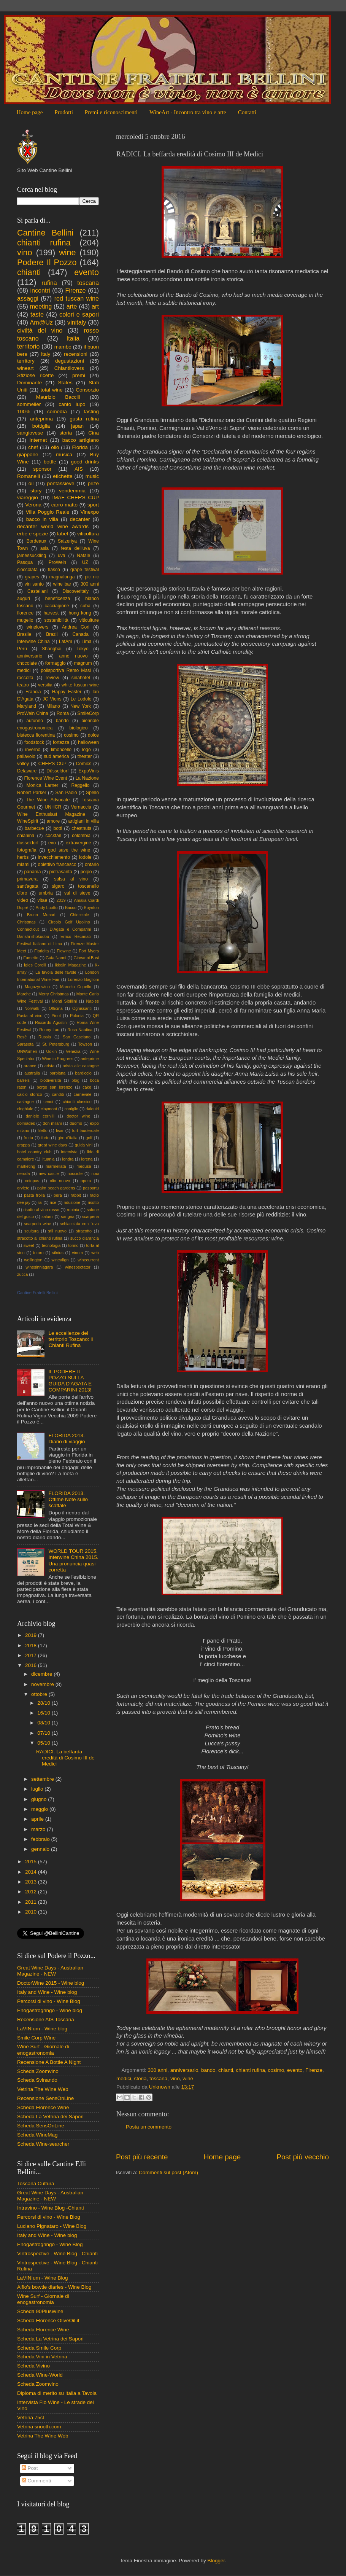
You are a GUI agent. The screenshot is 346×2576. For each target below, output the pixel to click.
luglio (37, 1789)
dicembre (42, 1674)
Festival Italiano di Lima (39, 943)
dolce (93, 735)
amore (53, 821)
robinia (73, 1209)
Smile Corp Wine (36, 2038)
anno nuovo (73, 656)
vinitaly (76, 322)
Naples (92, 1001)
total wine (51, 390)
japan (77, 426)
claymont (49, 1109)
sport (93, 505)
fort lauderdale (85, 1130)
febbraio (41, 1839)
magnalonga (62, 577)
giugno (39, 1799)
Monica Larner (43, 785)
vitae (42, 900)
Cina (93, 433)
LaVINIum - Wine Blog (42, 2278)
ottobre (40, 1694)
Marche (24, 994)
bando (208, 2070)
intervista (69, 1151)
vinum (77, 1252)
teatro (23, 685)
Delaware (27, 771)
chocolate (27, 663)
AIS (79, 469)
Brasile (24, 634)
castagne (25, 1101)
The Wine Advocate (48, 799)
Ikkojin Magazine (70, 965)
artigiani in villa (83, 821)
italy (45, 354)
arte (72, 306)
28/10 (44, 1703)
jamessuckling (31, 555)
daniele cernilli (40, 1116)
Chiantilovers (69, 368)
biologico (78, 728)
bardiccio (83, 1073)
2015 (31, 1861)
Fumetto (30, 957)
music (92, 476)
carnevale (83, 1094)
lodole (85, 857)
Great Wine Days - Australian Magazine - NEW (50, 1971)
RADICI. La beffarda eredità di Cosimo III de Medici (65, 1758)
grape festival (84, 569)
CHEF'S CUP (52, 763)
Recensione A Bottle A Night (49, 2062)
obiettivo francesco (57, 864)
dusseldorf (27, 842)
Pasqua (25, 562)
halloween (88, 742)
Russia (44, 1037)
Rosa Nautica (79, 1029)
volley (23, 763)
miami (23, 864)
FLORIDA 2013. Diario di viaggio (66, 1438)
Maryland (26, 706)
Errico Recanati (75, 936)
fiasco (54, 569)
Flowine (64, 951)
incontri (40, 290)
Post (30, 2468)
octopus (32, 1180)
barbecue (34, 828)
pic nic (92, 577)
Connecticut (28, 929)
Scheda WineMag (37, 2135)
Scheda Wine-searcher (43, 2144)
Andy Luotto (47, 907)
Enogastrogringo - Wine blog (49, 2010)
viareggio (27, 497)
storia (140, 2078)
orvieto (23, 1188)
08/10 (44, 1723)
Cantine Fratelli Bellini (37, 1292)
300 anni (158, 2070)
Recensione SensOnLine (45, 2098)
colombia (81, 835)
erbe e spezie (32, 534)
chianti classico (77, 1101)
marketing (26, 1166)
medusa (83, 1166)
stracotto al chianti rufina (39, 1238)
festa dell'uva (75, 548)
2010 (31, 1912)
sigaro (58, 886)
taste (37, 314)
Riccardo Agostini (51, 1022)
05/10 (44, 1743)
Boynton (91, 907)
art (95, 306)
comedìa (57, 411)
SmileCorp (88, 713)
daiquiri (92, 1109)
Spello (92, 792)
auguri (23, 598)
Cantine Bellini (45, 232)
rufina (49, 282)
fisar (59, 1130)
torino (73, 1245)
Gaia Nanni (56, 957)
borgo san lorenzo (54, 1087)
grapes (32, 577)
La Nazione (87, 778)
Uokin (51, 1051)
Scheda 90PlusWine (40, 2311)
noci (95, 1173)
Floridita (41, 951)
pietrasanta (60, 871)
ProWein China (32, 713)
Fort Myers (89, 951)
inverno (32, 749)
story (35, 491)
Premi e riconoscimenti (111, 112)
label (62, 534)
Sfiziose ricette (35, 375)
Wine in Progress (57, 1058)
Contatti (247, 112)
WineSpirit (27, 821)
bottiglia (41, 426)
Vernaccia (81, 807)
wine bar (62, 584)
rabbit (76, 1195)
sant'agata (27, 886)
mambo (62, 347)
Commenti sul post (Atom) (168, 2172)
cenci (48, 1101)
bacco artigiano (80, 440)
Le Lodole (81, 699)
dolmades (26, 1123)
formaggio (55, 663)
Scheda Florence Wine (43, 2107)
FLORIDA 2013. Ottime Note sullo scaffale (68, 1499)
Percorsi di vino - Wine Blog (48, 2001)
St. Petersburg (55, 1044)
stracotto (84, 1231)
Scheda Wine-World (40, 2375)
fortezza (61, 742)
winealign (59, 1260)
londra (68, 1159)
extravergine (78, 842)
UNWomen (27, 1051)
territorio (28, 346)
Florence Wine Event (45, 778)
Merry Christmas (53, 994)
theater (85, 756)
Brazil (51, 634)
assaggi (27, 298)
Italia (73, 338)
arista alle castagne (81, 1066)
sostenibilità (56, 620)
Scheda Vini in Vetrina (42, 2356)
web (95, 1252)
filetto (43, 1130)
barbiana (57, 1073)
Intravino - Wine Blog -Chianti (50, 2208)
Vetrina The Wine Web (42, 2089)
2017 (31, 1655)
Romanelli (28, 476)
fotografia (27, 850)
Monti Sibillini (64, 1001)
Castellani (37, 591)
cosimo (276, 2070)
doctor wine (78, 1116)
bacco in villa (42, 519)
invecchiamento (54, 857)
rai (40, 1202)
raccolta (25, 677)
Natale (83, 555)
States (65, 382)
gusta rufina (84, 419)
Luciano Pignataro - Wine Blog (51, 2226)
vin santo (34, 584)
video (22, 900)
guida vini (83, 1145)
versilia (45, 685)
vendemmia (72, 491)
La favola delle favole (55, 972)
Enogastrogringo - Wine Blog (50, 2244)
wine (188, 2078)
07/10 (44, 1733)
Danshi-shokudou (33, 936)
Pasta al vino (30, 1015)
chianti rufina (250, 2070)
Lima (86, 641)
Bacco (70, 907)
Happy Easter (66, 691)
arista (49, 1066)
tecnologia (51, 1245)
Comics (83, 763)
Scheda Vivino (33, 2366)
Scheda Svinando (37, 2080)
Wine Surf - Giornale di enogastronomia (43, 2049)
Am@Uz (41, 322)
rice (53, 1202)
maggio (40, 1809)
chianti (225, 2070)
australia (32, 1073)
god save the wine (69, 850)
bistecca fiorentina (36, 735)
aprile (38, 1819)
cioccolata (27, 569)
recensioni (75, 354)
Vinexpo (89, 512)
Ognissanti (82, 1008)
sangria (67, 1216)
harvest (51, 613)
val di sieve (77, 893)
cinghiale (25, 1109)
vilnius (57, 1252)
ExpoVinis (88, 771)
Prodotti (63, 112)
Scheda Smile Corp (39, 2348)
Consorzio (87, 390)
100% (23, 411)
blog (75, 1080)
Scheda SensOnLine (40, 2126)
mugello (25, 620)
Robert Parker (31, 792)
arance (30, 1066)
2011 (31, 1902)
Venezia (73, 1051)
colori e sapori (79, 314)
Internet (38, 440)
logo (86, 749)
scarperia (90, 1216)
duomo (76, 1123)
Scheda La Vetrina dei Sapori (50, 2116)
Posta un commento (148, 2127)
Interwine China (33, 641)
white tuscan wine (80, 685)
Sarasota (25, 1044)
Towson (85, 1044)
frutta (28, 1137)
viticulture (89, 620)
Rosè (22, 1037)
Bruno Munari (41, 914)
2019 (60, 900)
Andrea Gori (75, 627)
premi (78, 375)
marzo (39, 1829)
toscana (158, 2078)
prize (93, 483)
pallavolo (26, 756)
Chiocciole (79, 914)
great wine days (52, 1145)
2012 (31, 1892)
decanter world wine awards (53, 526)
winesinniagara (39, 1267)
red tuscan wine (76, 298)
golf (89, 1137)
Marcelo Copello (75, 986)
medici (123, 2078)
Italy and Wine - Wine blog (47, 1992)
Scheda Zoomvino (38, 2071)
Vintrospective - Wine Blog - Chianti (57, 2253)
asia (44, 548)
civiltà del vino (39, 330)
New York (80, 706)
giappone (27, 454)
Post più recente (142, 2157)
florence (25, 613)
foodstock (34, 742)
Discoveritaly (75, 591)
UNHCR (53, 807)
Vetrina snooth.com (39, 2427)
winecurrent (88, 1260)
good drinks (85, 462)
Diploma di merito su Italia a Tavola (57, 2393)
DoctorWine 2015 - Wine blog (50, 1983)
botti (57, 828)
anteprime (90, 1058)
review (52, 677)
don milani (52, 1123)
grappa (23, 1145)
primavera (27, 879)
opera (86, 1180)
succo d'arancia (84, 1238)
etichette (62, 476)
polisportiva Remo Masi (66, 670)
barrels (23, 1080)
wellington (33, 1260)
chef (33, 447)
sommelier (29, 404)
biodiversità (50, 1080)
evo (52, 842)
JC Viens (52, 699)
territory (26, 361)
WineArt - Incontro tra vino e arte (187, 112)
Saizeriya (67, 541)
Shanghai (51, 648)
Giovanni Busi (86, 957)
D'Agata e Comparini (70, 929)
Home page (30, 112)
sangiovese (30, 433)
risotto (93, 1202)
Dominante (29, 382)
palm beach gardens (56, 1188)
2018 (31, 1645)
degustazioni (69, 361)
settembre (43, 1779)
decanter (80, 519)
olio (55, 447)
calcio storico (29, 1094)
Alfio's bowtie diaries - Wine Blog (54, 2287)
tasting (91, 411)
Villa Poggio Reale (48, 512)
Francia (33, 691)
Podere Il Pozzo (47, 262)
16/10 (44, 1713)
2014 (31, 1872)
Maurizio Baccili (58, 397)
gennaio (41, 1849)
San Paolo (66, 792)
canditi (58, 1094)
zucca (22, 1274)
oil (31, 483)
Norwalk (31, 1008)
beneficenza (57, 598)
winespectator (77, 1267)
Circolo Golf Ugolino (69, 922)
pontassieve (60, 483)
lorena (87, 1159)
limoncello (61, 749)
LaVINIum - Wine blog (42, 2029)
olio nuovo (60, 1180)
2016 (31, 1665)
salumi (47, 1216)
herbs (23, 857)
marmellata (56, 1166)
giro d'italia (67, 1137)
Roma (63, 713)
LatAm (65, 641)
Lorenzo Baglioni (83, 979)
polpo (86, 871)
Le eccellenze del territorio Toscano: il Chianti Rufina (70, 1339)
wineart (25, 368)
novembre (43, 1684)
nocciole (75, 1173)
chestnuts (81, 828)
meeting (41, 306)
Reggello (80, 785)
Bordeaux (36, 541)
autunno (34, 720)
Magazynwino (37, 986)
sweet (29, 1245)
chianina (25, 835)
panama (32, 871)
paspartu (91, 1188)
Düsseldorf (57, 771)
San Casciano (76, 1037)
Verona (33, 505)
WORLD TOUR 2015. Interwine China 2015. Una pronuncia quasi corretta (73, 1560)
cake (87, 1087)
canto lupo (72, 404)
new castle (49, 1173)
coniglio (71, 1109)
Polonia (77, 1015)
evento (295, 2070)
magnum (83, 663)
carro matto (64, 505)
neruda (23, 1173)
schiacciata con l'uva (79, 1223)
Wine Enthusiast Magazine (51, 814)
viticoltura (88, 534)
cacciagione (56, 605)
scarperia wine (37, 1223)
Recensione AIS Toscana (45, 2019)
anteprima (41, 419)
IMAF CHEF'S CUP (75, 497)
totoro (38, 1252)
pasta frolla (34, 1195)
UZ (85, 562)
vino (175, 2078)
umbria (46, 893)
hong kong (79, 613)
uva (61, 555)
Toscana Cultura (35, 2183)
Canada (81, 634)
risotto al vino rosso (41, 1209)
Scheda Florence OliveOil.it (48, 2320)
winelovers (37, 627)
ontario (92, 864)
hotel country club (34, 1151)
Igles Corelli (35, 965)
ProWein (57, 562)
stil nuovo (57, 1231)
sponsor (42, 469)
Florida (80, 447)
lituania (47, 1159)
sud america (56, 756)
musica (64, 454)
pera (58, 1195)
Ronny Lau (49, 1029)
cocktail (53, 835)
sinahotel (80, 677)
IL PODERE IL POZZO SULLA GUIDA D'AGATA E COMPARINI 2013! (70, 1381)
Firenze (313, 2070)
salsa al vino (71, 879)
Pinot (56, 1015)
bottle (50, 462)
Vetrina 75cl (30, 2417)
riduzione (71, 1202)
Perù (22, 648)
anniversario (184, 2070)
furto (45, 1137)
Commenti (36, 2481)
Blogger (216, 2560)
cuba (85, 605)
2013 (31, 1882)
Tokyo (82, 648)
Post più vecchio (302, 2157)
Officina (55, 1008)
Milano (53, 706)
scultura (31, 1231)
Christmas (26, 922)
